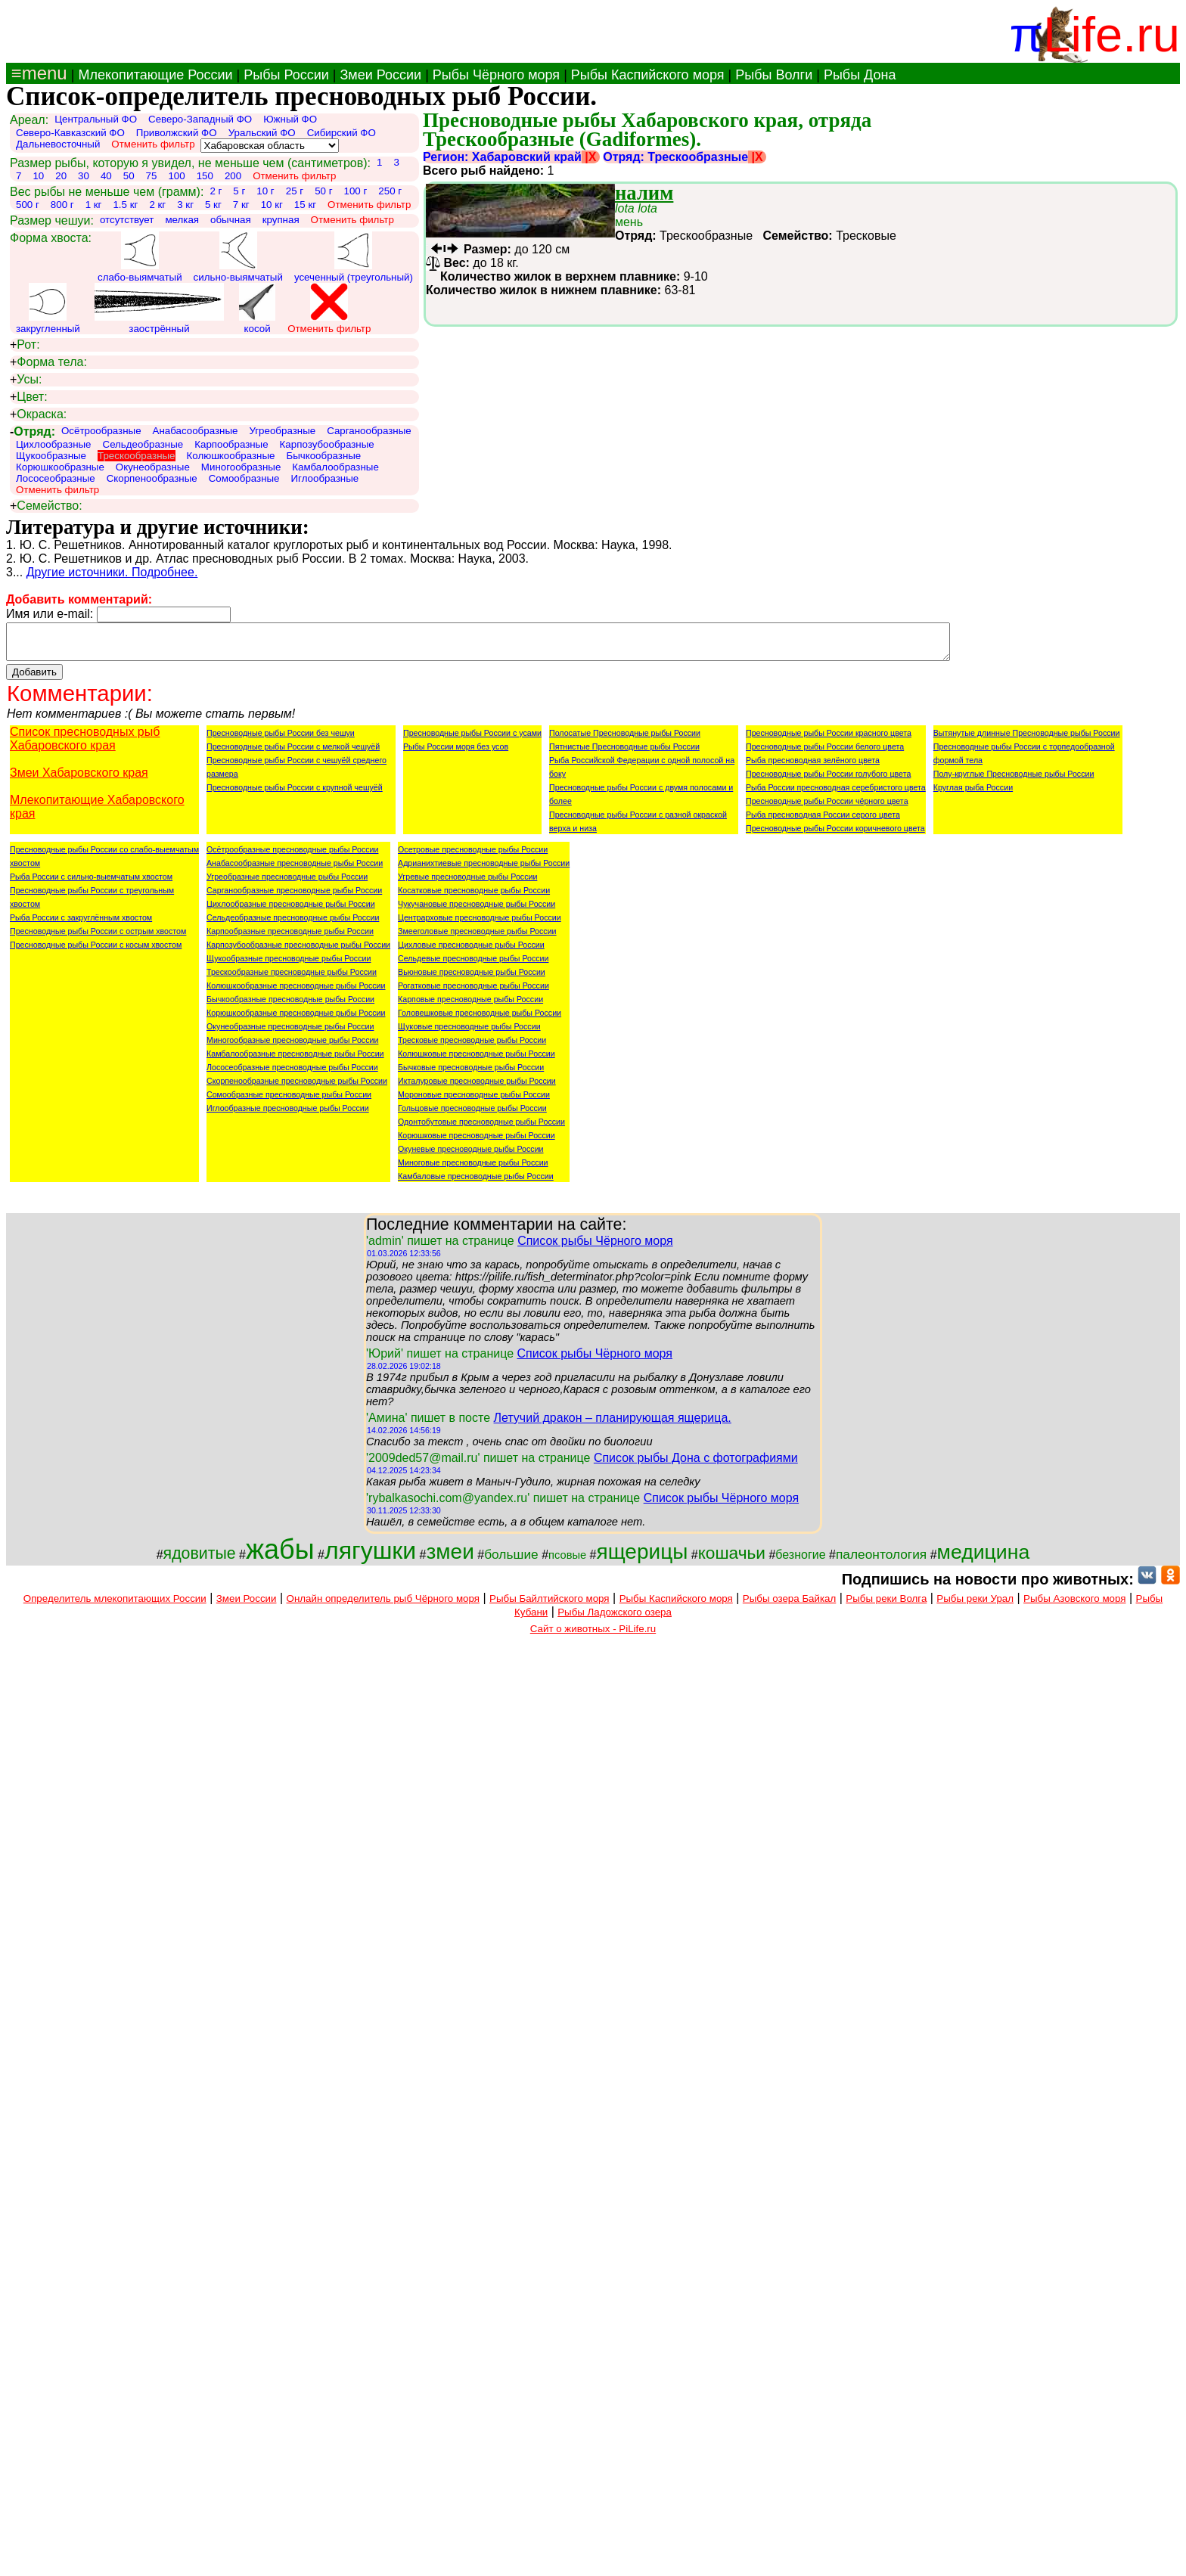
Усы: (26, 379)
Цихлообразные (54, 444)
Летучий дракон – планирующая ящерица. (612, 1424)
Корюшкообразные (60, 467)
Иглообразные (325, 478)
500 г (27, 204)
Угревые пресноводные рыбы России (467, 883)
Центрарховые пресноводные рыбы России (479, 924)
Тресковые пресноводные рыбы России (472, 1046)
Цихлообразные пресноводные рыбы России (290, 910)
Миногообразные (241, 467)
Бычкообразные (323, 455)
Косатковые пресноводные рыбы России (474, 897)
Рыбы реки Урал (975, 1605)
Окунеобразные (153, 467)
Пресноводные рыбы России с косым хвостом (96, 951)
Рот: (25, 345)
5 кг (213, 204)
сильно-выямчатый (238, 257)
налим (644, 193)
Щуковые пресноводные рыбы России (469, 1033)
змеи (450, 1558)
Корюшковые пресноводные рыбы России (476, 1142)
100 (176, 176)
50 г (323, 191)
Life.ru (1111, 34)
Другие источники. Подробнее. (112, 572)
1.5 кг (125, 204)
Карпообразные (231, 444)
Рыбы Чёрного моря (496, 74)
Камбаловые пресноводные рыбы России (476, 1182)
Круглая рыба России (973, 794)
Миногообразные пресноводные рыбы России (292, 1046)
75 (151, 176)
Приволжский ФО (176, 132)
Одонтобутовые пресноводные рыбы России (481, 1128)
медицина (983, 1558)
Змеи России (380, 74)
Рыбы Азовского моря (1074, 1605)
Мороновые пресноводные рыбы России (474, 1101)
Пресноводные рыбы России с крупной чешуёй (294, 794)
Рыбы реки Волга (886, 1605)
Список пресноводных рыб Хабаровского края (85, 745)
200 (233, 176)
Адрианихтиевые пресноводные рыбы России (484, 869)
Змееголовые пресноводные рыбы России (477, 937)
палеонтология (881, 1561)
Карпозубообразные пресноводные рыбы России (298, 951)
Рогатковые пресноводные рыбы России (473, 992)
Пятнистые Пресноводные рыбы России (624, 753)
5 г (239, 191)
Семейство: (46, 506)
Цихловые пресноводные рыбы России (471, 951)
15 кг (305, 204)
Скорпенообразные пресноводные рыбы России (296, 1087)
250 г (390, 191)
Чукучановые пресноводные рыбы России (476, 910)
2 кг (157, 204)
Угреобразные (282, 430)
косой (257, 308)
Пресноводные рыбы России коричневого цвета (835, 835)
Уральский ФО (262, 132)
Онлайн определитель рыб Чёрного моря (383, 1605)
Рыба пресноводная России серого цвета (823, 821)
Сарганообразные (369, 430)
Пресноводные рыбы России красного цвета (828, 739)
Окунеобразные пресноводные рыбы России (290, 1033)
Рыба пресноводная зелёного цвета (813, 766)
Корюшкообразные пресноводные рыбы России (295, 1019)
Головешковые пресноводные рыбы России (479, 1019)
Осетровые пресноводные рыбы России (473, 856)
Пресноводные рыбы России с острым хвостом (98, 937)
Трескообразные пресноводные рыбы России (291, 978)
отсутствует (127, 219)
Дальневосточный (58, 144)
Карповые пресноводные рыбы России (470, 1005)
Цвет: (29, 397)
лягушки (370, 1557)
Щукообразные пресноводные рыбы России (288, 965)
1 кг (93, 204)
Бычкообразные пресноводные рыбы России (290, 1005)
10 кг (272, 204)
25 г (294, 191)
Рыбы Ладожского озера (614, 1619)
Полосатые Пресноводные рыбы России (624, 739)
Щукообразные (51, 455)
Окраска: (38, 414)
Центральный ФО (95, 119)
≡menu (36, 73)
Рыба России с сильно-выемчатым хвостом (91, 883)
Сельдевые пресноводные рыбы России (473, 965)
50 (129, 176)
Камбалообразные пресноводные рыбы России (295, 1060)
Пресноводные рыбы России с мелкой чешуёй (293, 753)
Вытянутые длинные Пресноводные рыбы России (1026, 739)
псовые (567, 1562)
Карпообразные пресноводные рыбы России (290, 937)
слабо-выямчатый (140, 257)
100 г (356, 191)
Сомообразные (244, 478)
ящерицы (642, 1558)
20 (61, 176)
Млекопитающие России (155, 74)
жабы (280, 1556)
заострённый (159, 308)
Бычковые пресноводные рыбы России (471, 1074)
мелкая (182, 219)
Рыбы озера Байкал (789, 1605)
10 (38, 176)
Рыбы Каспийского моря (648, 74)
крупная (281, 219)
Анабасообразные (195, 430)
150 (205, 176)
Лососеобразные (55, 478)
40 (106, 176)
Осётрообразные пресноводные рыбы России (292, 856)
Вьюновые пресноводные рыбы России (471, 978)
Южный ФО (290, 119)
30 (83, 176)
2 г (216, 191)
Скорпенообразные (152, 478)
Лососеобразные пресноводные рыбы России (292, 1074)
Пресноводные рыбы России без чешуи (280, 739)
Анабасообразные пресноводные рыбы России (294, 869)
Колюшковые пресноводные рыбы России (476, 1060)
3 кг (185, 204)
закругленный (48, 308)
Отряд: (32, 431)
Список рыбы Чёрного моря (595, 1247)
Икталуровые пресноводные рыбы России (477, 1087)
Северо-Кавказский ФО (70, 132)
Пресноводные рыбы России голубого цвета (828, 780)
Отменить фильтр (152, 144)
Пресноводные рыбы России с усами (472, 739)
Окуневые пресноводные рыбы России (471, 1155)
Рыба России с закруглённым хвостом (81, 924)
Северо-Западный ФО (200, 119)
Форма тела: (48, 362)
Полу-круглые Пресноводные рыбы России (1013, 780)
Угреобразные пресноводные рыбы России (287, 883)
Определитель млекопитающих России (114, 1605)
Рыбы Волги (773, 74)
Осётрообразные (101, 430)
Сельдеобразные (143, 444)
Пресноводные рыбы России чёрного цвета (827, 807)
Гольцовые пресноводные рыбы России (472, 1114)
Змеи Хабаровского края (79, 779)
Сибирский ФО (341, 132)
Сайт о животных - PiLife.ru (593, 1635)
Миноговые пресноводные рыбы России (473, 1169)
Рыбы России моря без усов (455, 753)
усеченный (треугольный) (353, 257)
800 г (62, 204)
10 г (265, 191)
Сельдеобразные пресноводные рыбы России (292, 924)
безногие (800, 1561)
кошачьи (731, 1559)
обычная (230, 219)
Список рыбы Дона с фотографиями (696, 1464)
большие (511, 1561)
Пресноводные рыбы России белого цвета (825, 753)
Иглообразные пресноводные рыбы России (287, 1114)
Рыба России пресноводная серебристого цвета (836, 794)
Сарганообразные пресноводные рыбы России (294, 897)
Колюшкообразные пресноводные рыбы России (296, 992)
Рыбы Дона (860, 74)
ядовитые (199, 1560)
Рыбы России (286, 74)
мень (636, 215)
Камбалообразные (335, 467)
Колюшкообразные (231, 455)
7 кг (241, 204)
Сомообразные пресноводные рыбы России (288, 1101)
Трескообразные (136, 455)
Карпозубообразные (327, 444)
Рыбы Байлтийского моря (549, 1605)
